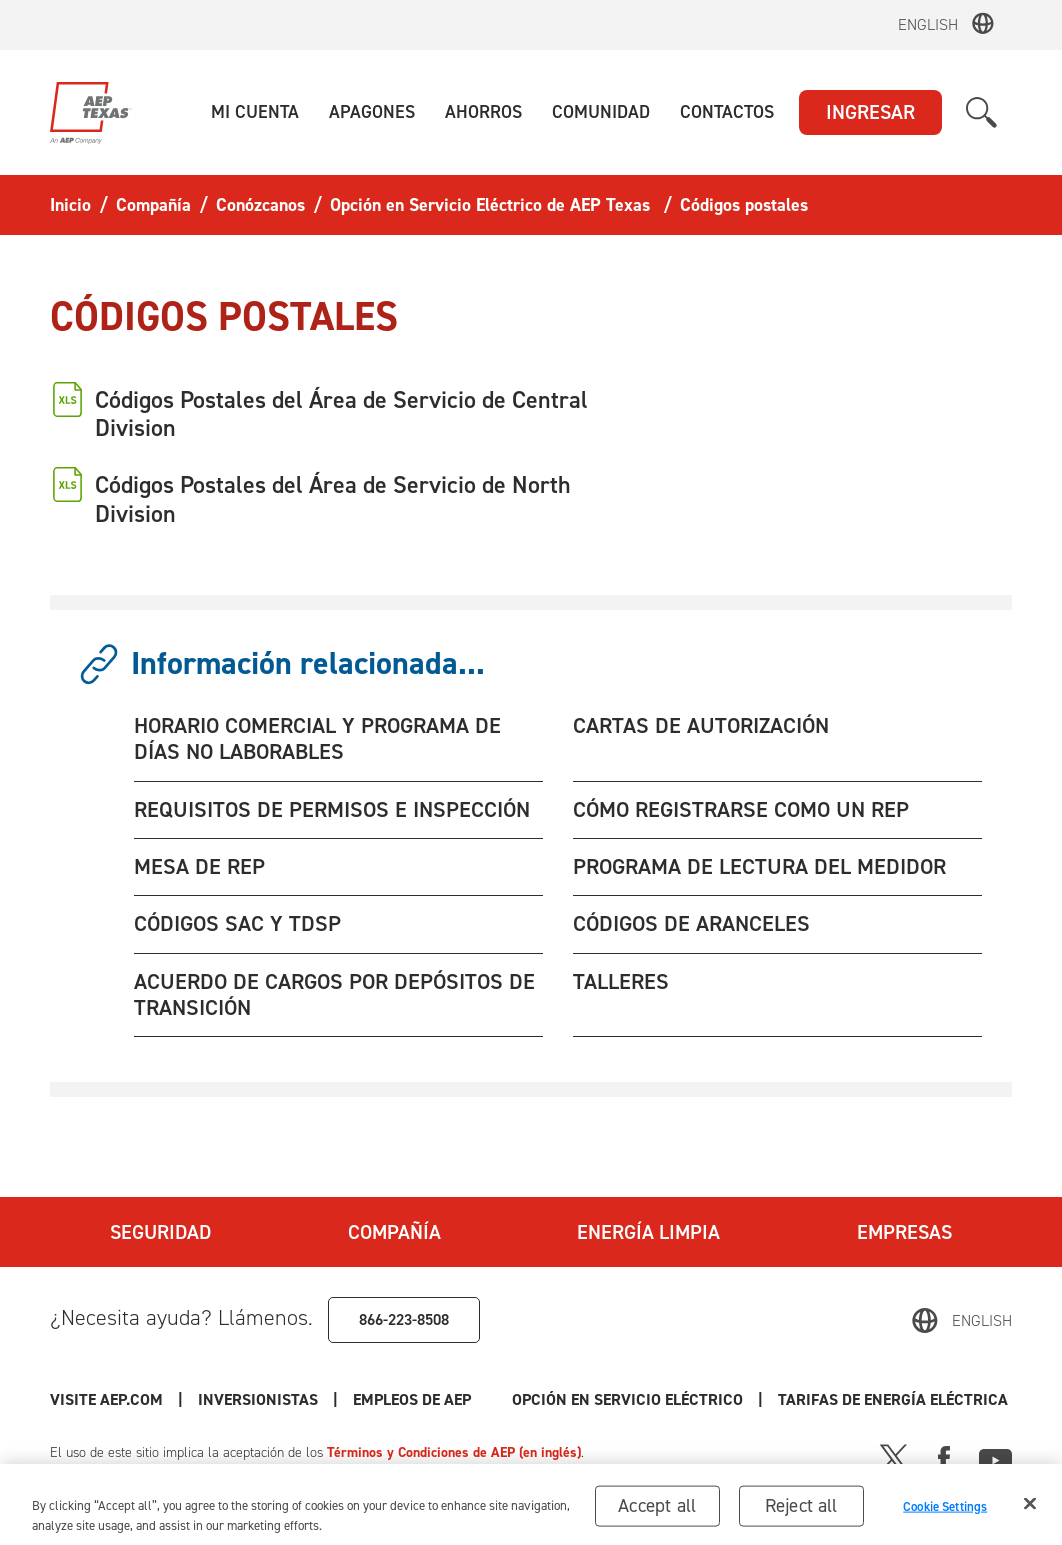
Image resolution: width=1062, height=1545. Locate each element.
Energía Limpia (648, 1232)
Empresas (904, 1232)
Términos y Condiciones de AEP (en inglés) (454, 1452)
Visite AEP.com (106, 1399)
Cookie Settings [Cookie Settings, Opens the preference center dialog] (945, 1515)
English (928, 24)
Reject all (801, 1514)
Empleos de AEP (412, 1399)
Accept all (657, 1514)
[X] (894, 1457)
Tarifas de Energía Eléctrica (895, 1399)
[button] (255, 112)
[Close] (1030, 1513)
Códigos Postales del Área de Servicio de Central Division (341, 414)
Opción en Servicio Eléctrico (627, 1399)
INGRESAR (870, 112)
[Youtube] (995, 1457)
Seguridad (160, 1232)
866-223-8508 (404, 1319)
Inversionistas (258, 1399)
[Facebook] (944, 1457)
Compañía (394, 1232)
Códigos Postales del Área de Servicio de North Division (333, 499)
